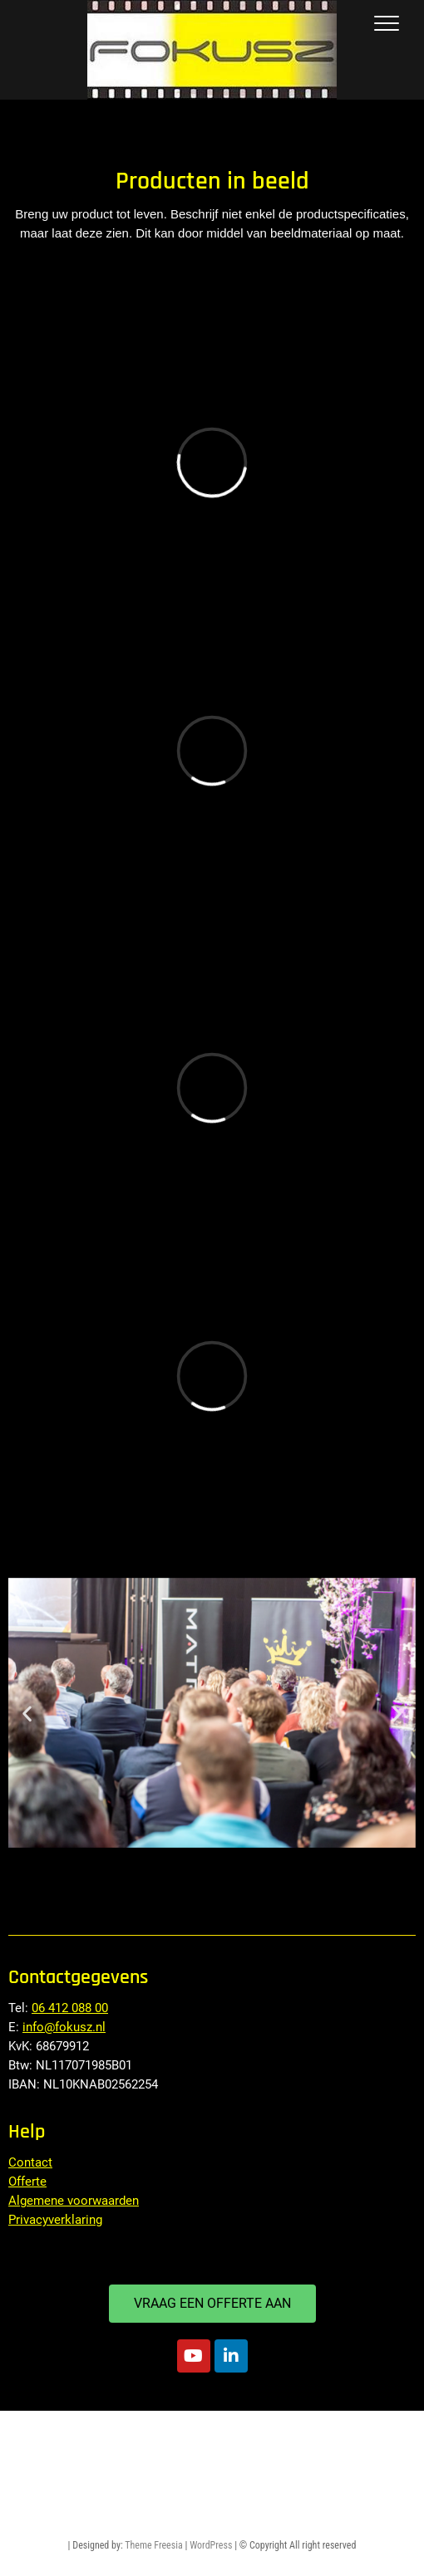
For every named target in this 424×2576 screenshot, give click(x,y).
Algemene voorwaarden (73, 2200)
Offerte (27, 2181)
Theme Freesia (153, 2545)
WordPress (211, 2545)
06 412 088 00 (70, 2008)
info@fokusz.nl (64, 2027)
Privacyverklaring (55, 2219)
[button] (27, 1712)
